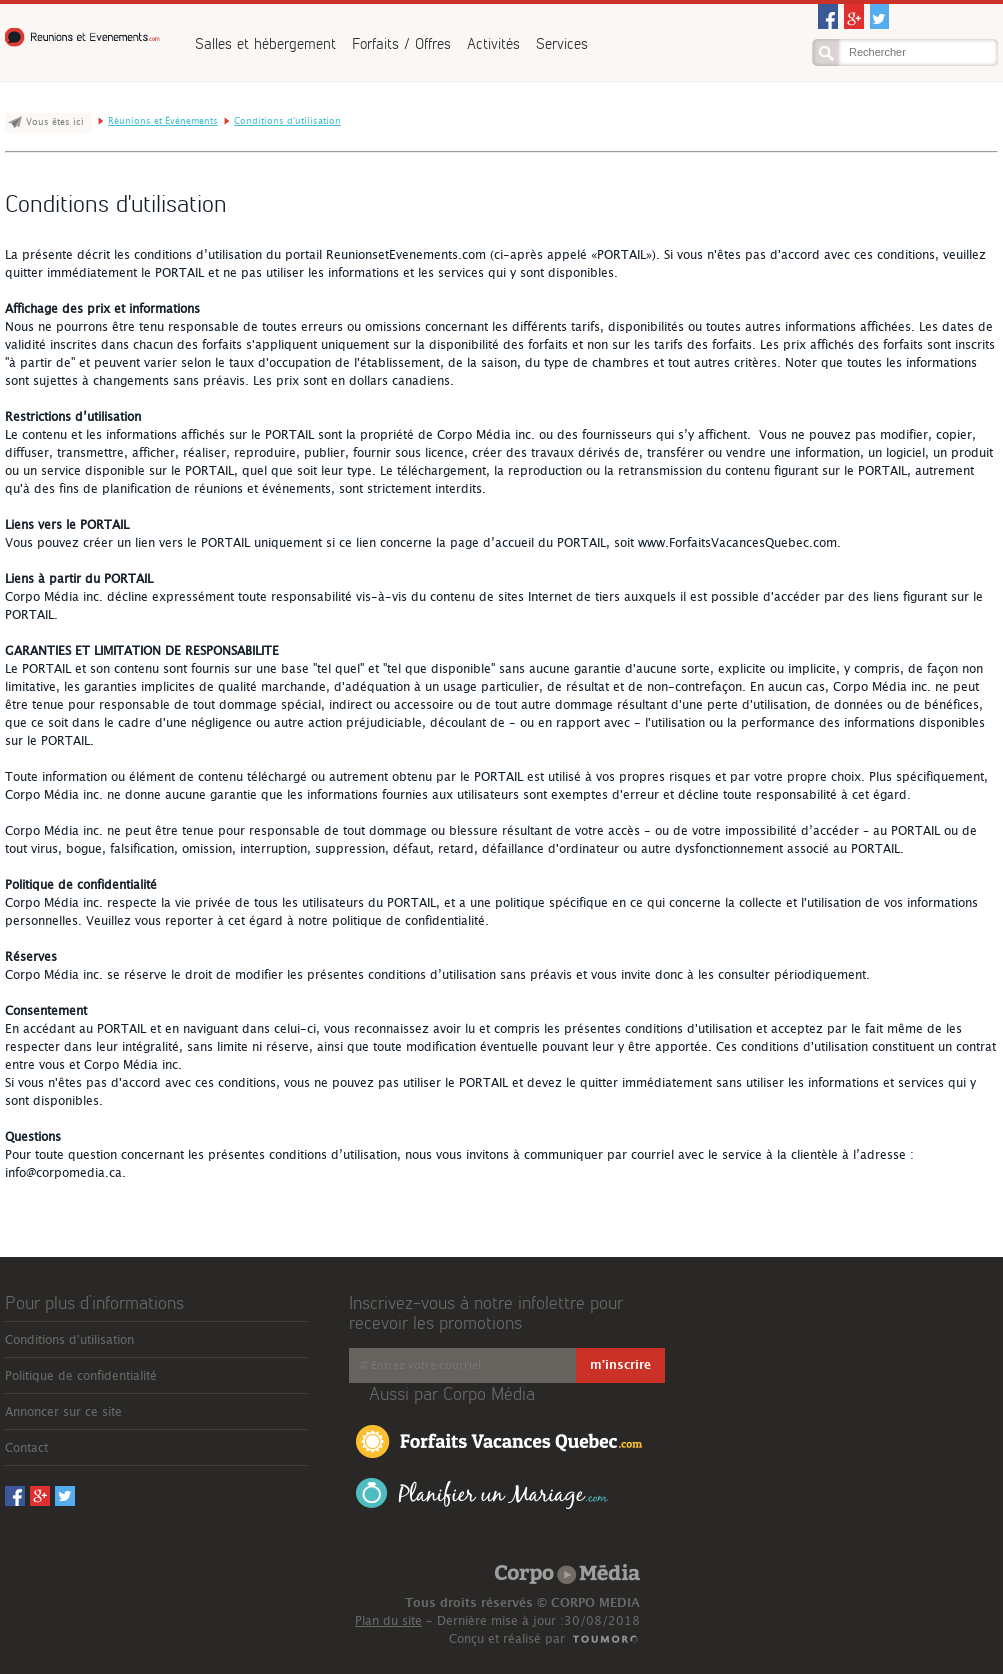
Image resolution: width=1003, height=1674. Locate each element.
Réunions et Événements (85, 38)
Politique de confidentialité (81, 1376)
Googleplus (854, 16)
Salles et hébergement (265, 43)
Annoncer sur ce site (63, 1412)
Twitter (880, 16)
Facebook (828, 16)
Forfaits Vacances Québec (499, 1440)
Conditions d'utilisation (287, 121)
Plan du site (388, 1621)
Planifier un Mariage (482, 1493)
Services (562, 43)
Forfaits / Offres (401, 43)
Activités (493, 43)
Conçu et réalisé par (507, 1639)
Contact (26, 1448)
